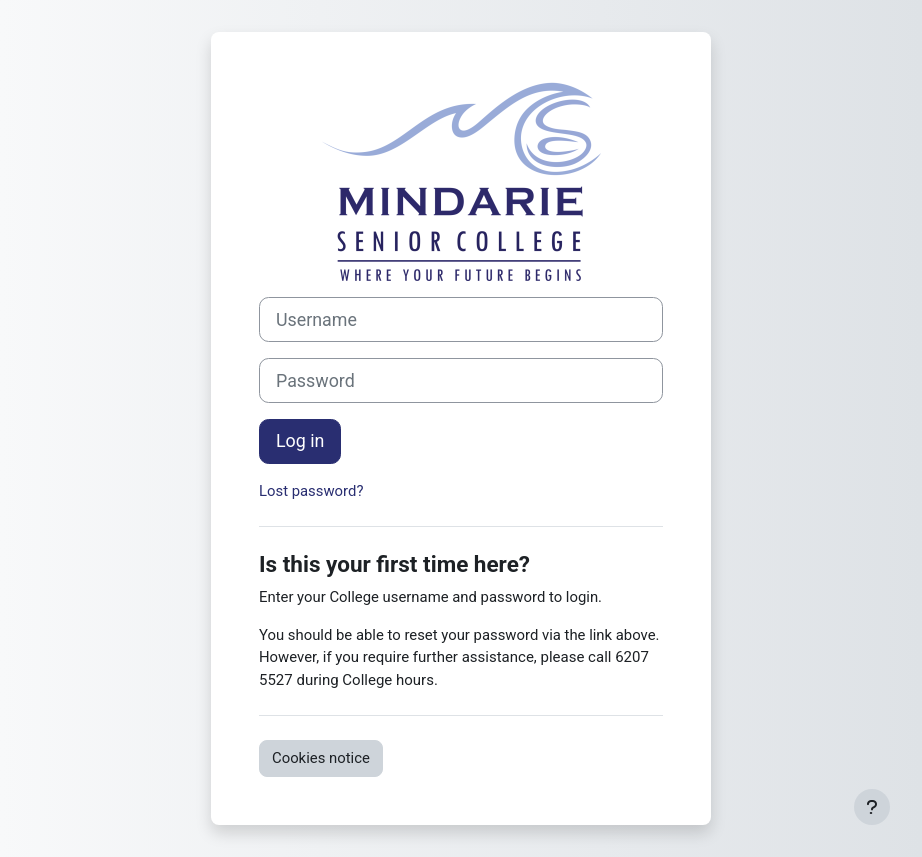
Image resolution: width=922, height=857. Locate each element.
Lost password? (311, 491)
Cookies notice (321, 758)
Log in (300, 440)
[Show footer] (872, 807)
